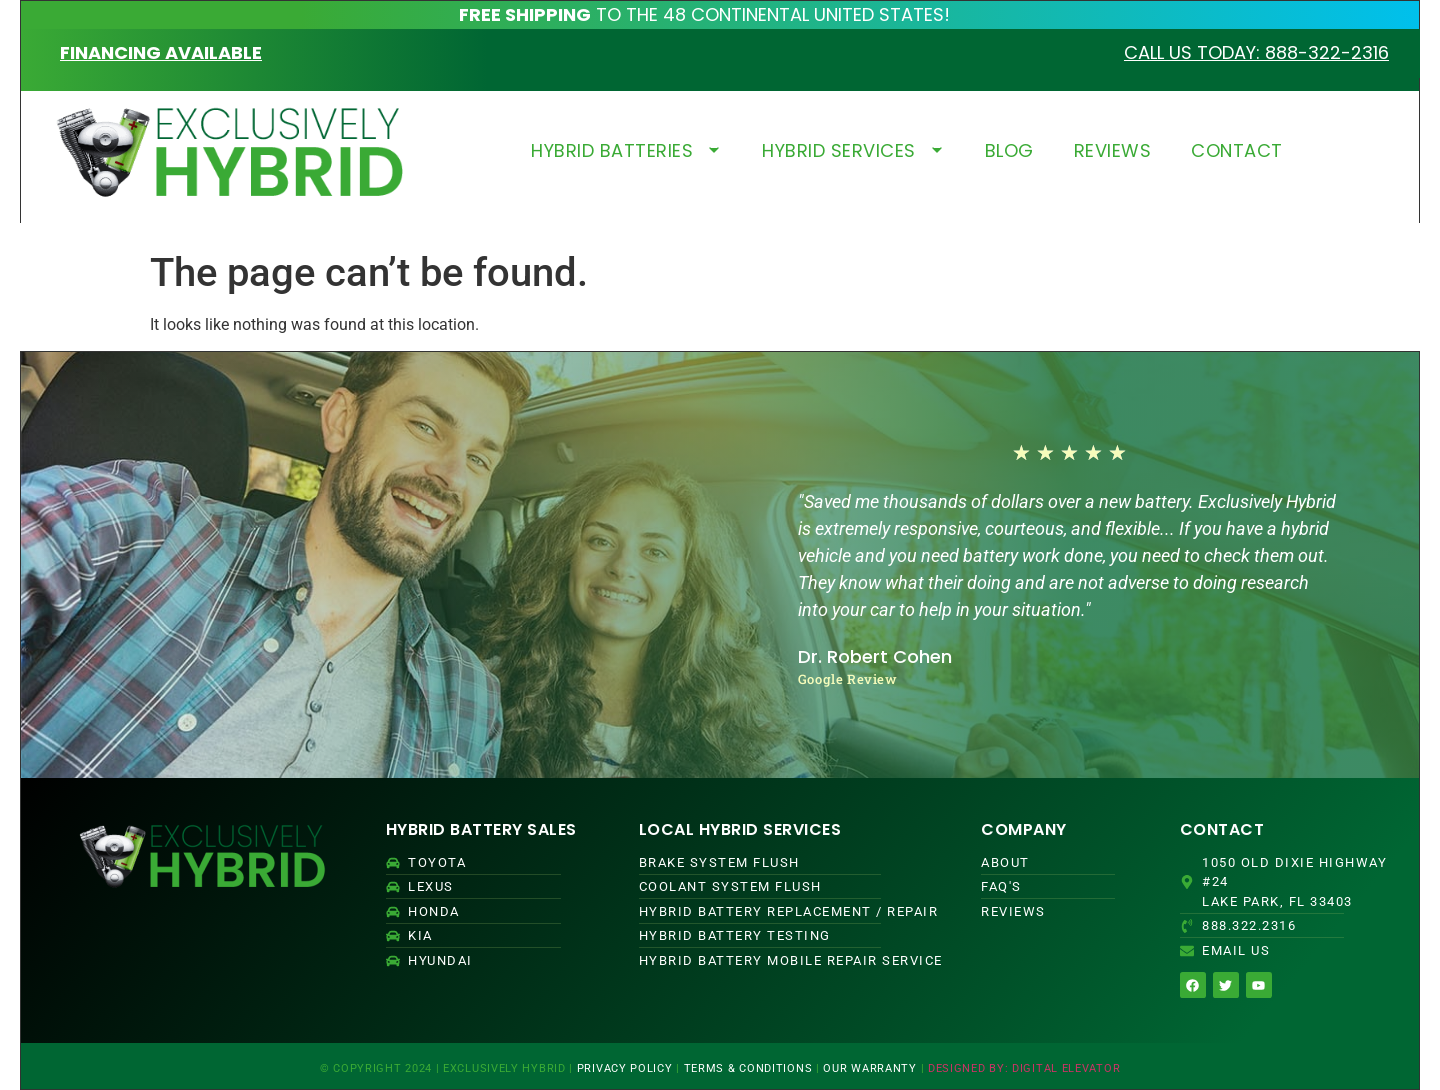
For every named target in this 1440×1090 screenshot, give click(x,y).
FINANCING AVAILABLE (161, 52)
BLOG (1009, 150)
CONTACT (1237, 150)
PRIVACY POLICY (625, 1068)
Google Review (848, 679)
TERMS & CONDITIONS (748, 1068)
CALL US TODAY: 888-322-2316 (1256, 52)
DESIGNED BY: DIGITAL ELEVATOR (1024, 1068)
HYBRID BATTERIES (626, 150)
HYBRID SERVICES (853, 150)
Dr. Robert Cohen (875, 656)
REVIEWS (1113, 150)
